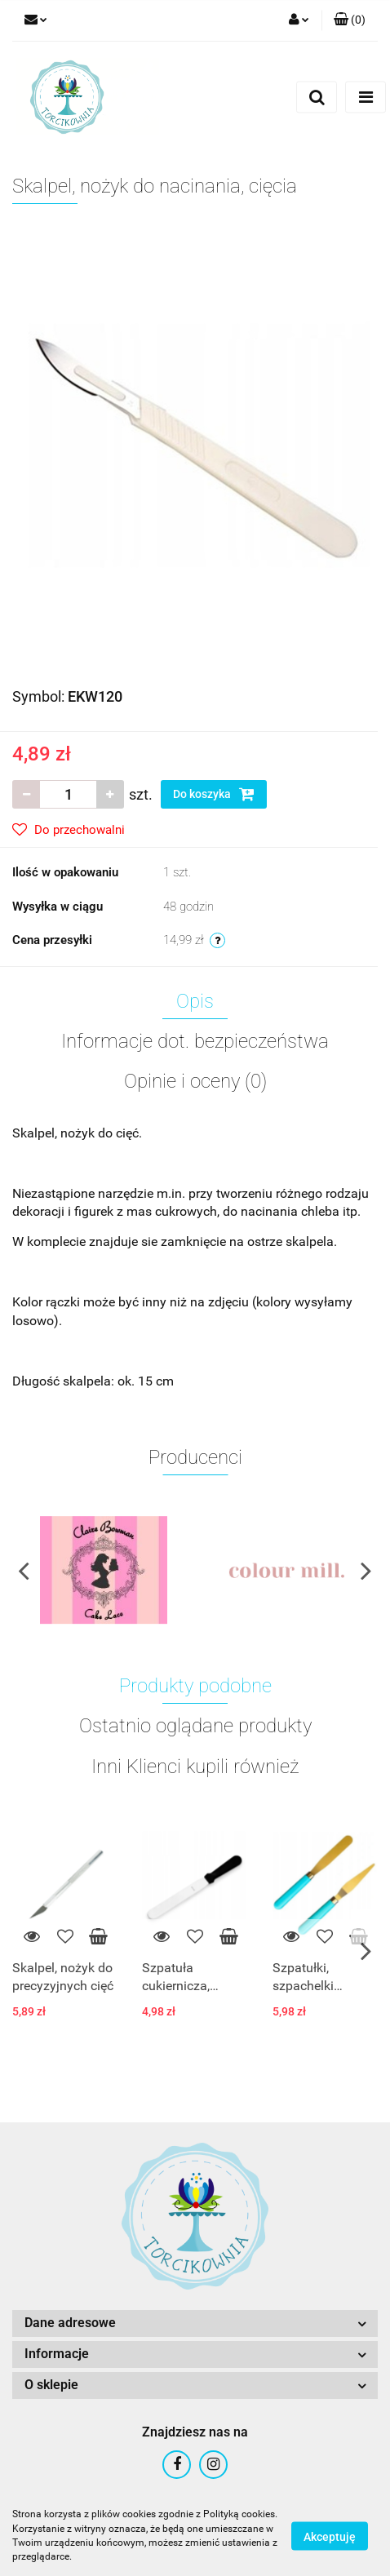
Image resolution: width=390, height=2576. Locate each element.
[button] (349, 20)
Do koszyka (214, 794)
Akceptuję (330, 2536)
